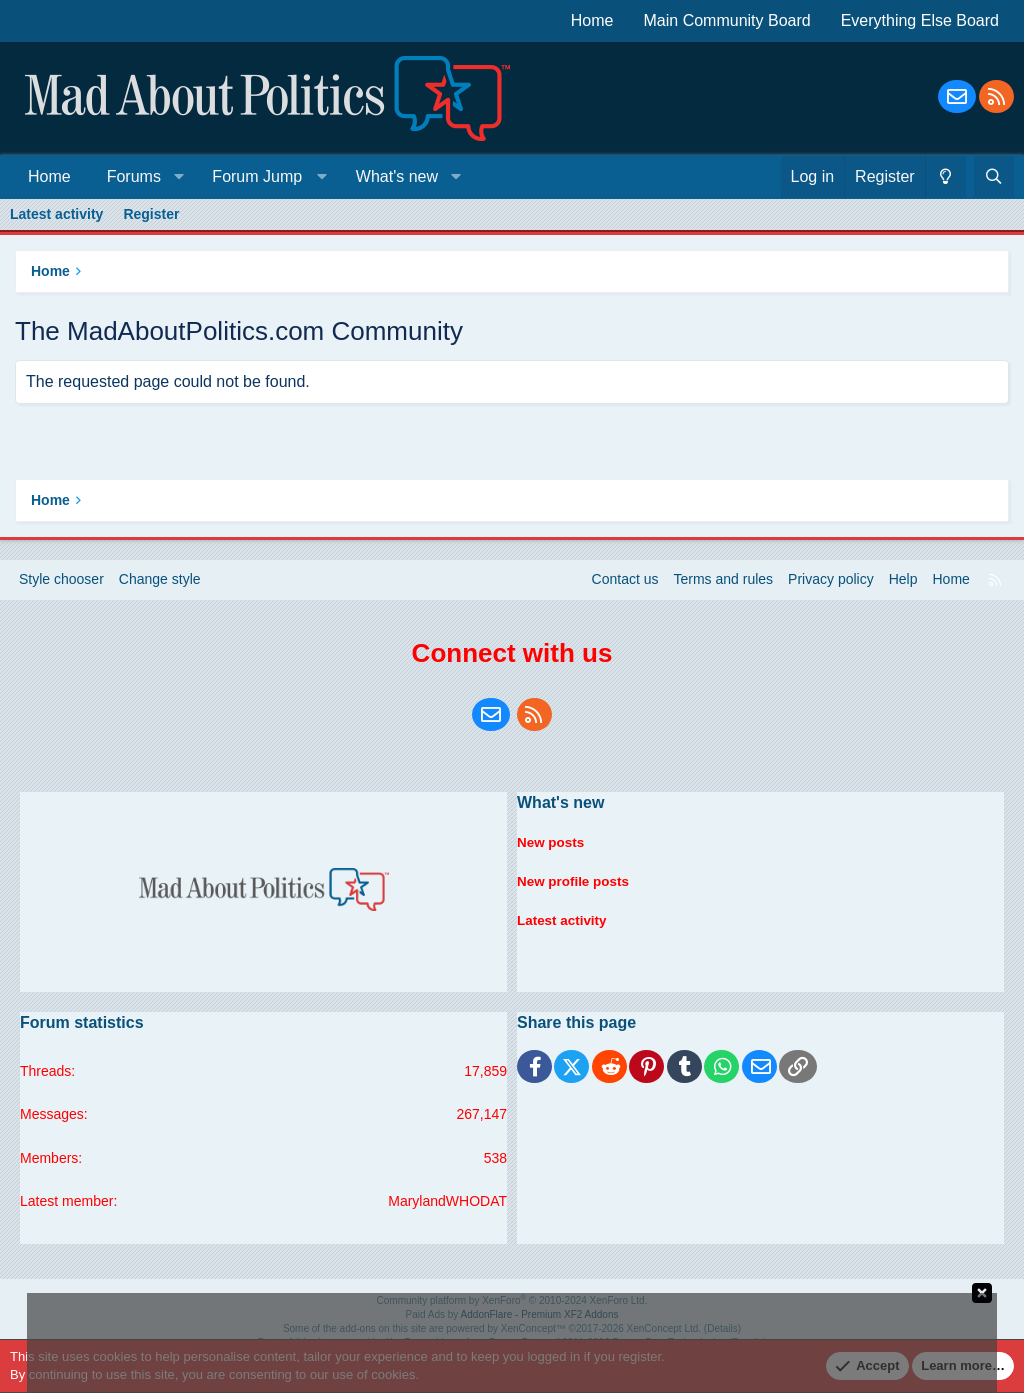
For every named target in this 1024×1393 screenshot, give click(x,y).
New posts (552, 839)
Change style (160, 579)
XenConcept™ (533, 1328)
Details (722, 1328)
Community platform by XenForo (512, 1300)
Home (592, 20)
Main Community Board (727, 20)
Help (903, 579)
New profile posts (575, 876)
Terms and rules (724, 579)
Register (151, 214)
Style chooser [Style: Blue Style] (61, 579)
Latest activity (56, 214)
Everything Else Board (920, 20)
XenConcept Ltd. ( (667, 1328)
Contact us (625, 579)
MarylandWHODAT (447, 1201)
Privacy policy (831, 579)
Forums (134, 176)
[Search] (994, 177)
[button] (178, 177)
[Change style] (945, 177)
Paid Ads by (512, 1314)
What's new (397, 176)
